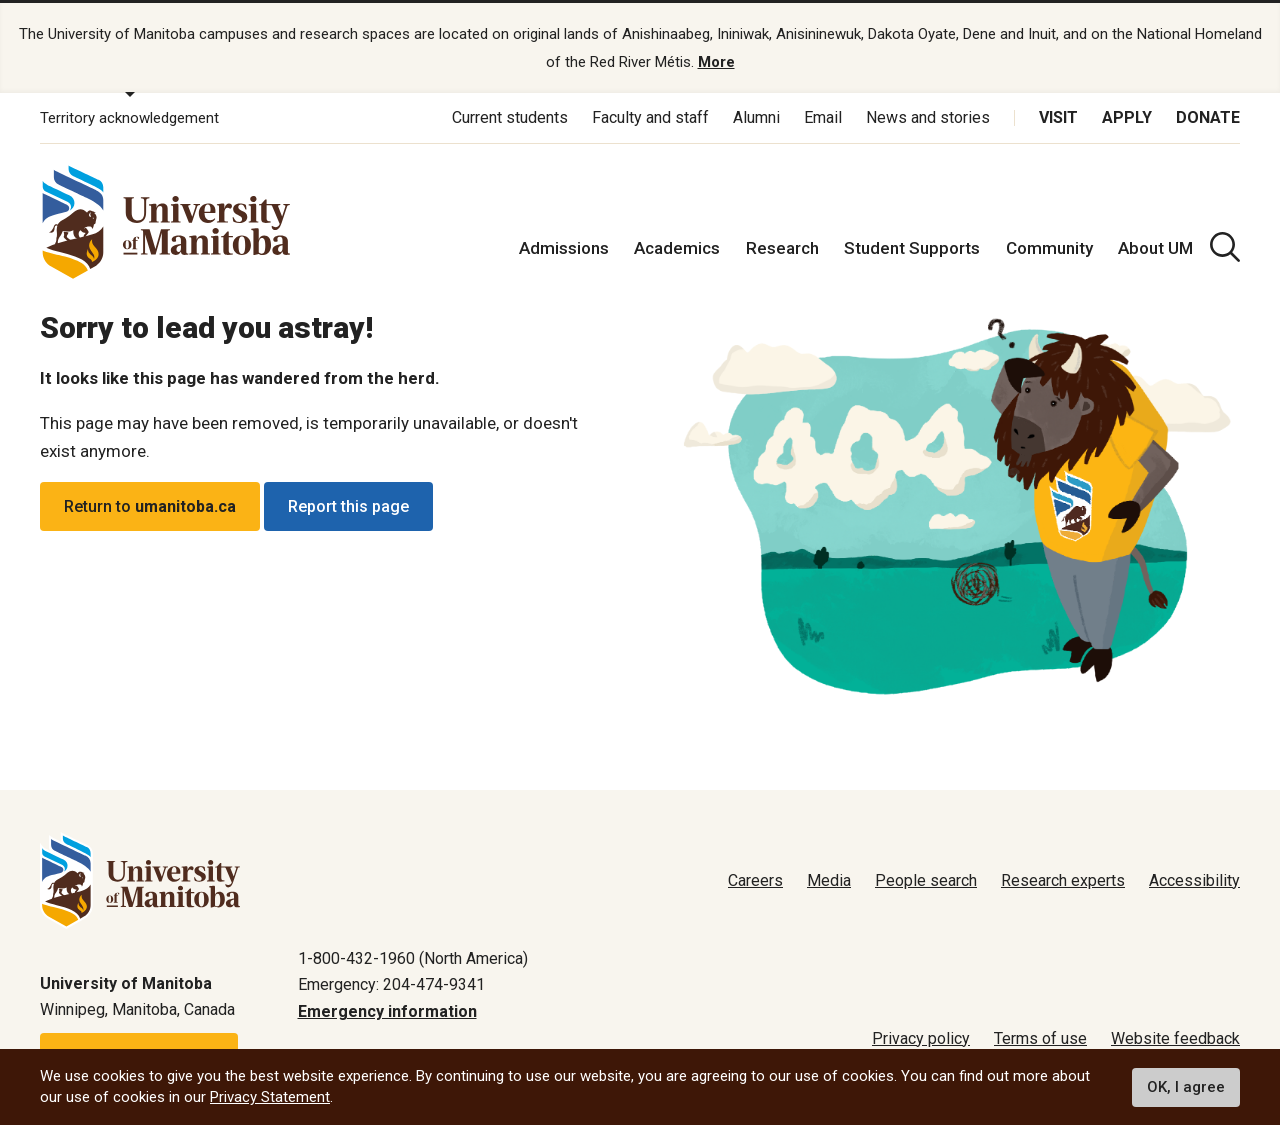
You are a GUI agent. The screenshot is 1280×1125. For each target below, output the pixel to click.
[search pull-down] (1225, 247)
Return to (150, 506)
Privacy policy (921, 1038)
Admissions (564, 248)
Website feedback (1175, 1038)
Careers (755, 880)
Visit (1058, 117)
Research (782, 248)
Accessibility (1194, 880)
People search (926, 880)
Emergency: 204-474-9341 (391, 984)
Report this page (348, 506)
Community (1049, 248)
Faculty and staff (650, 117)
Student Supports (912, 248)
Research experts (1063, 880)
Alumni (756, 117)
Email (823, 117)
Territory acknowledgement (129, 118)
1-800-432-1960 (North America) (413, 958)
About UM (1155, 248)
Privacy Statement (270, 1097)
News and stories (928, 117)
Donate (1208, 117)
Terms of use (1040, 1038)
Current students (510, 117)
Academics (677, 248)
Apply (1127, 117)
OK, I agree (1186, 1087)
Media (829, 880)
